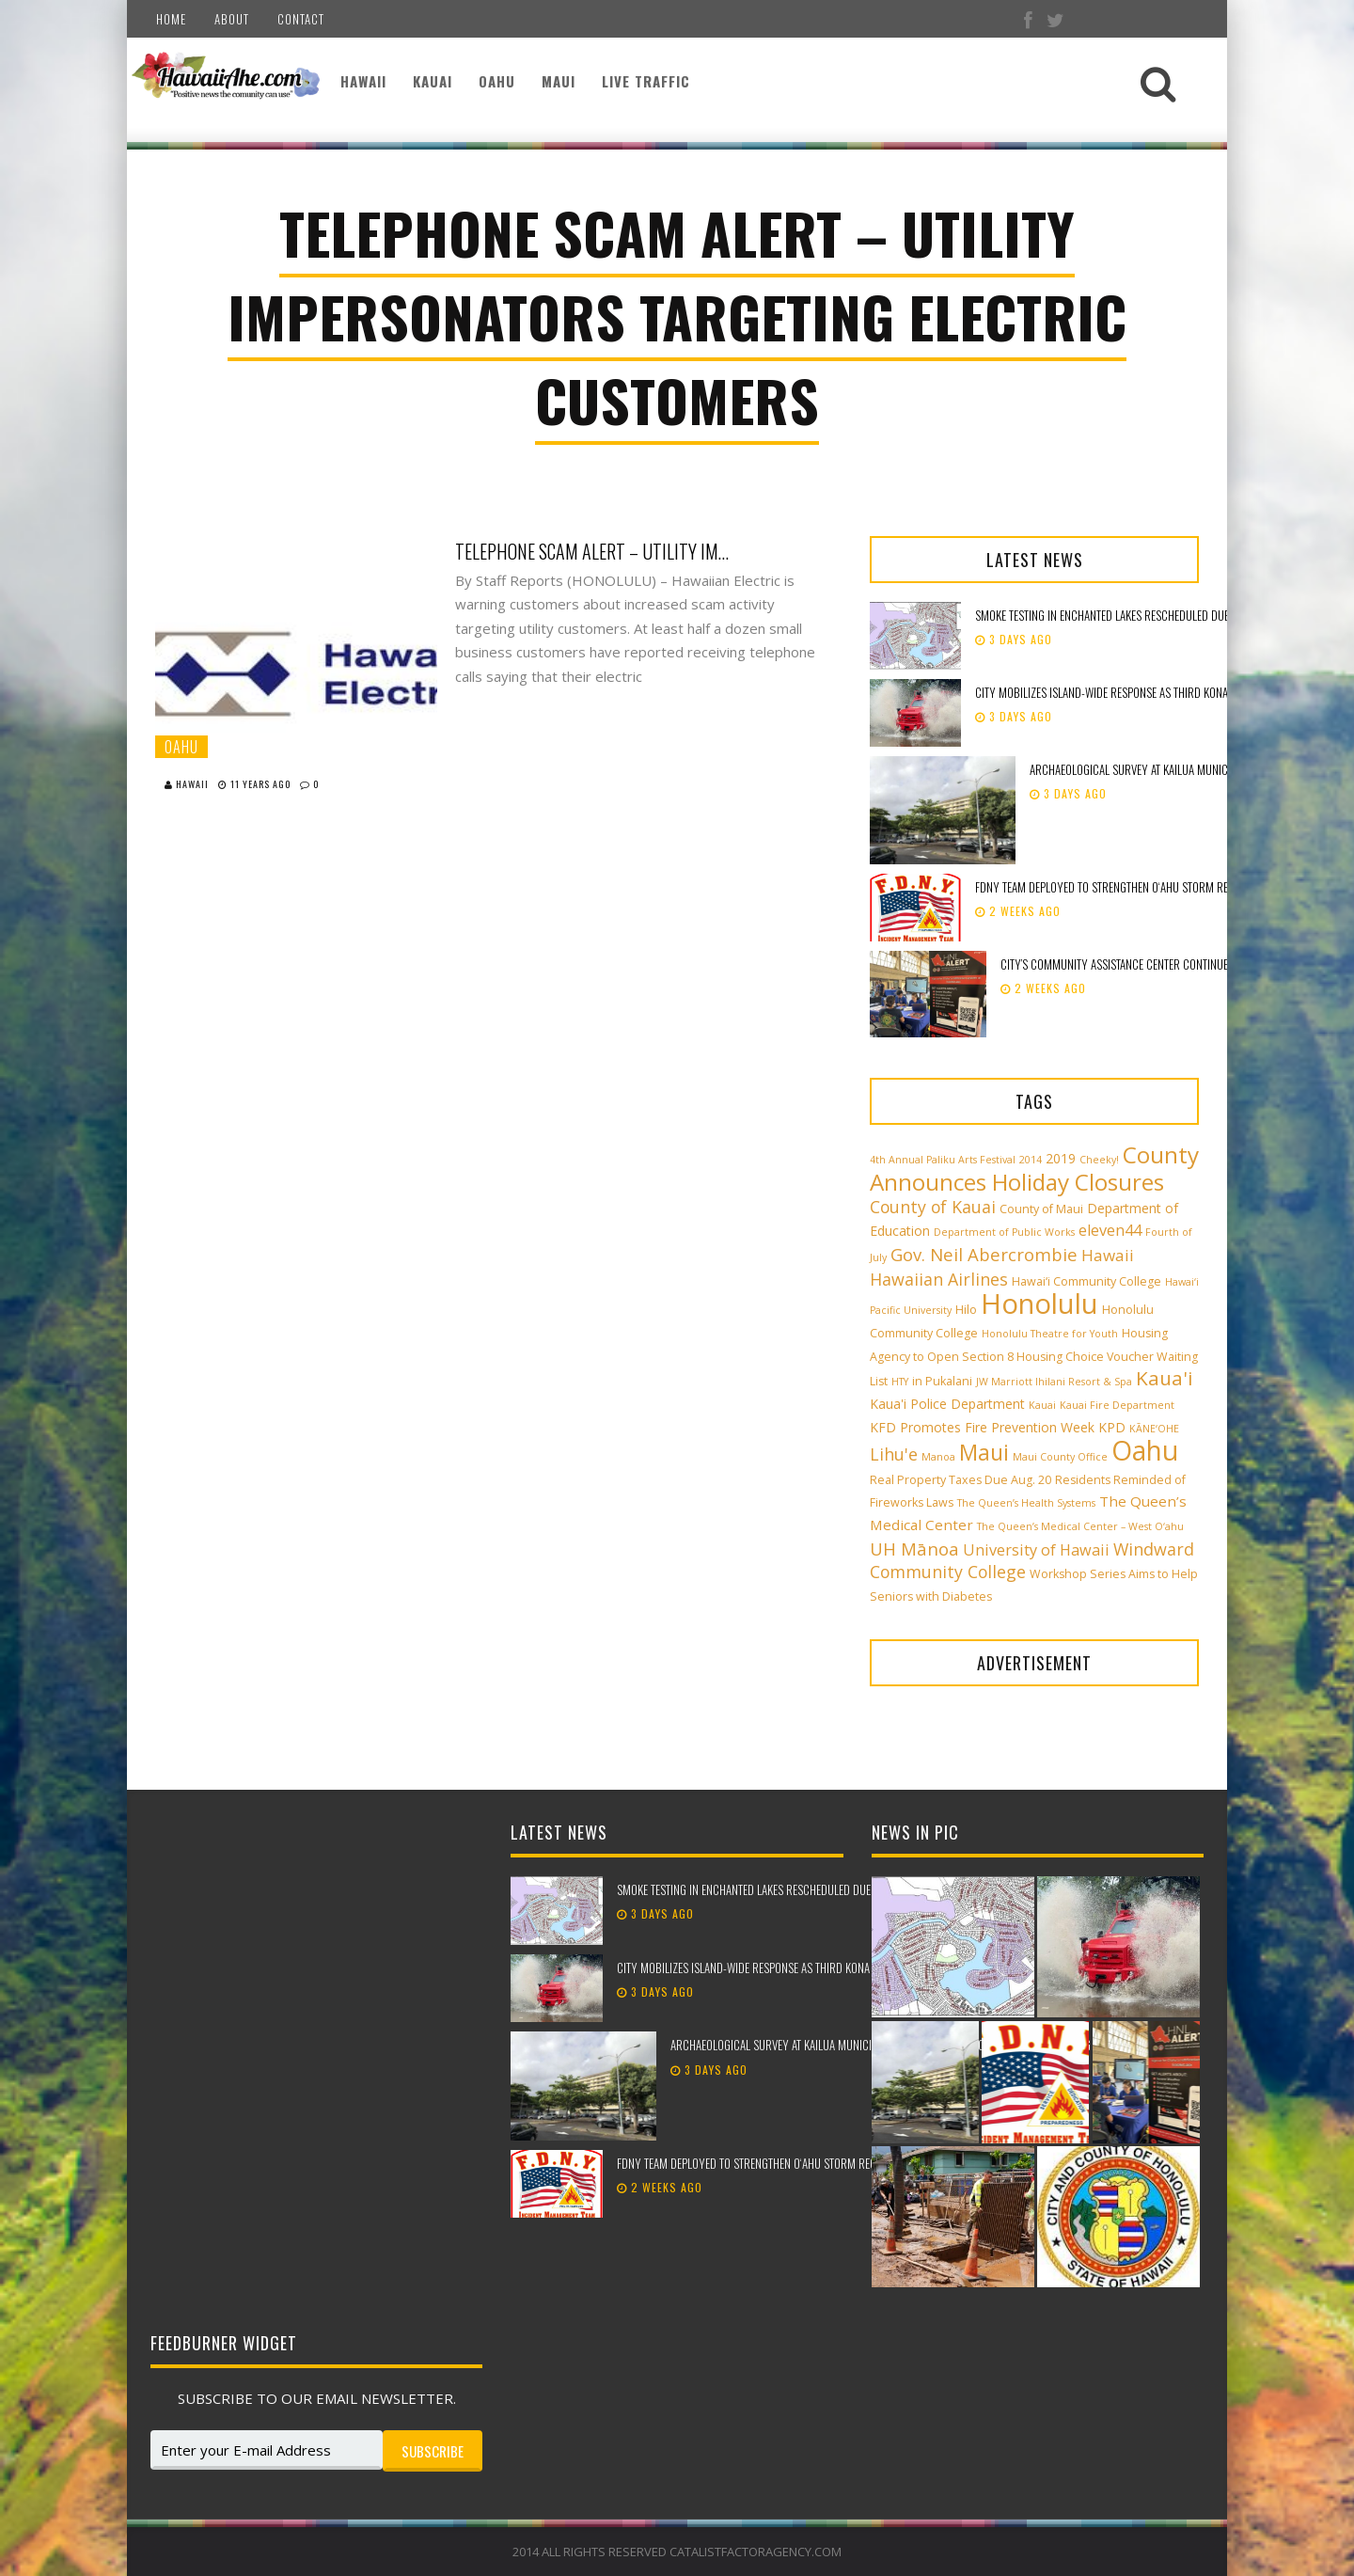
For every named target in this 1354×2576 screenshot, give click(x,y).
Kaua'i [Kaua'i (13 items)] (1164, 1378)
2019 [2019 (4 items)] (1061, 1158)
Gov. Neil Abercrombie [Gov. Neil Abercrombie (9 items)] (984, 1254)
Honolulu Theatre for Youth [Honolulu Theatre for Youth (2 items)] (1050, 1333)
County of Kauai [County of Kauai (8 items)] (933, 1206)
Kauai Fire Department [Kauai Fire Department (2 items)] (1117, 1405)
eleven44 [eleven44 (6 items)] (1109, 1230)
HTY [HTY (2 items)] (899, 1381)
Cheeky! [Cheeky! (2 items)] (1099, 1159)
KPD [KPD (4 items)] (1112, 1427)
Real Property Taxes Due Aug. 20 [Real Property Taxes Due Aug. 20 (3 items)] (960, 1480)
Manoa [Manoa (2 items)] (938, 1456)
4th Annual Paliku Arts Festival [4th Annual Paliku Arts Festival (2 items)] (943, 1159)
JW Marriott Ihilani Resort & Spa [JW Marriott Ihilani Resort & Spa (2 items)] (1054, 1381)
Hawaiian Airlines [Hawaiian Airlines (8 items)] (939, 1279)
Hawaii (363, 81)
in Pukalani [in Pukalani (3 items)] (942, 1381)
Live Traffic (646, 81)
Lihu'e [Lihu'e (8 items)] (894, 1454)
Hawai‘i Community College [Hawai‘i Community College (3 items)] (1086, 1281)
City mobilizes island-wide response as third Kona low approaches (1144, 692)
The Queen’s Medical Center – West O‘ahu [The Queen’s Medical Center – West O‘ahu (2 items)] (1080, 1526)
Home (171, 18)
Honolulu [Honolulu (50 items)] (1039, 1303)
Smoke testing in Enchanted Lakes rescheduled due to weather (1130, 615)
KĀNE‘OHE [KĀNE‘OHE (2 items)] (1154, 1428)
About (231, 18)
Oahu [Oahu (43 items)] (1144, 1450)
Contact (300, 18)
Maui (558, 81)
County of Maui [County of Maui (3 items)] (1041, 1209)
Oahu (497, 81)
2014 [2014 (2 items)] (1030, 1159)
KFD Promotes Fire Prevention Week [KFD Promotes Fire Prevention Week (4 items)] (982, 1427)
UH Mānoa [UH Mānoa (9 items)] (914, 1548)
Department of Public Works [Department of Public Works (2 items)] (1004, 1232)
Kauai (432, 81)
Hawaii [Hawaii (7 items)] (1107, 1255)
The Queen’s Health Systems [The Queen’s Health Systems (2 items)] (1026, 1502)
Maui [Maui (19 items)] (984, 1452)
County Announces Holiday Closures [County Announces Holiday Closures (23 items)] (1034, 1168)
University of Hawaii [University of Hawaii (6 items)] (1036, 1550)
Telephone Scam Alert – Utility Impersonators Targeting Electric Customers (596, 551)
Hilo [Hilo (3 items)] (966, 1310)
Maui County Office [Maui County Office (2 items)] (1060, 1456)
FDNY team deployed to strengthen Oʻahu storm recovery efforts (1140, 886)
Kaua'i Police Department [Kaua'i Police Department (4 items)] (947, 1404)
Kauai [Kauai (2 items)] (1042, 1405)
